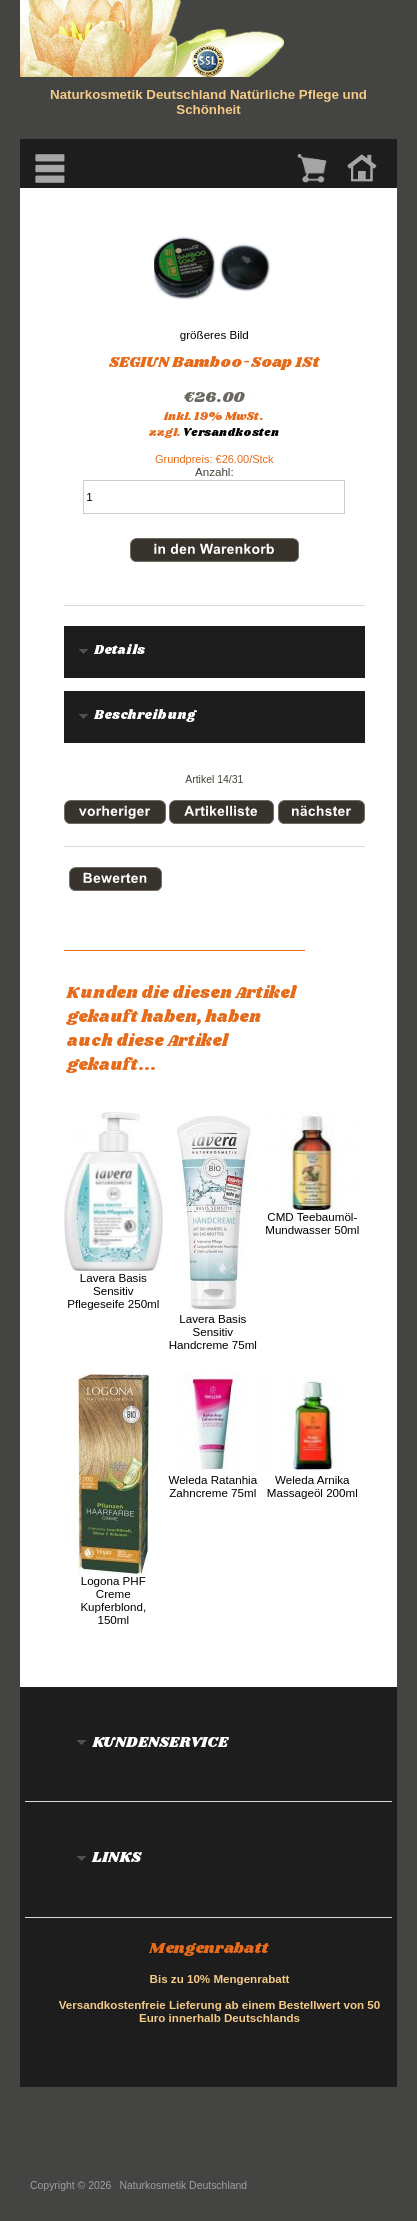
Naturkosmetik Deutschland (184, 2185)
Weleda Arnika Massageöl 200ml (312, 1486)
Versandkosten (231, 433)
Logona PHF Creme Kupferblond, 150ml (113, 1600)
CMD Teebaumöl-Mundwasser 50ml (312, 1223)
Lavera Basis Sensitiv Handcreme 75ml (213, 1331)
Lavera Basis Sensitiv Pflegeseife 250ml (113, 1290)
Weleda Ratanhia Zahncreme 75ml (212, 1486)
